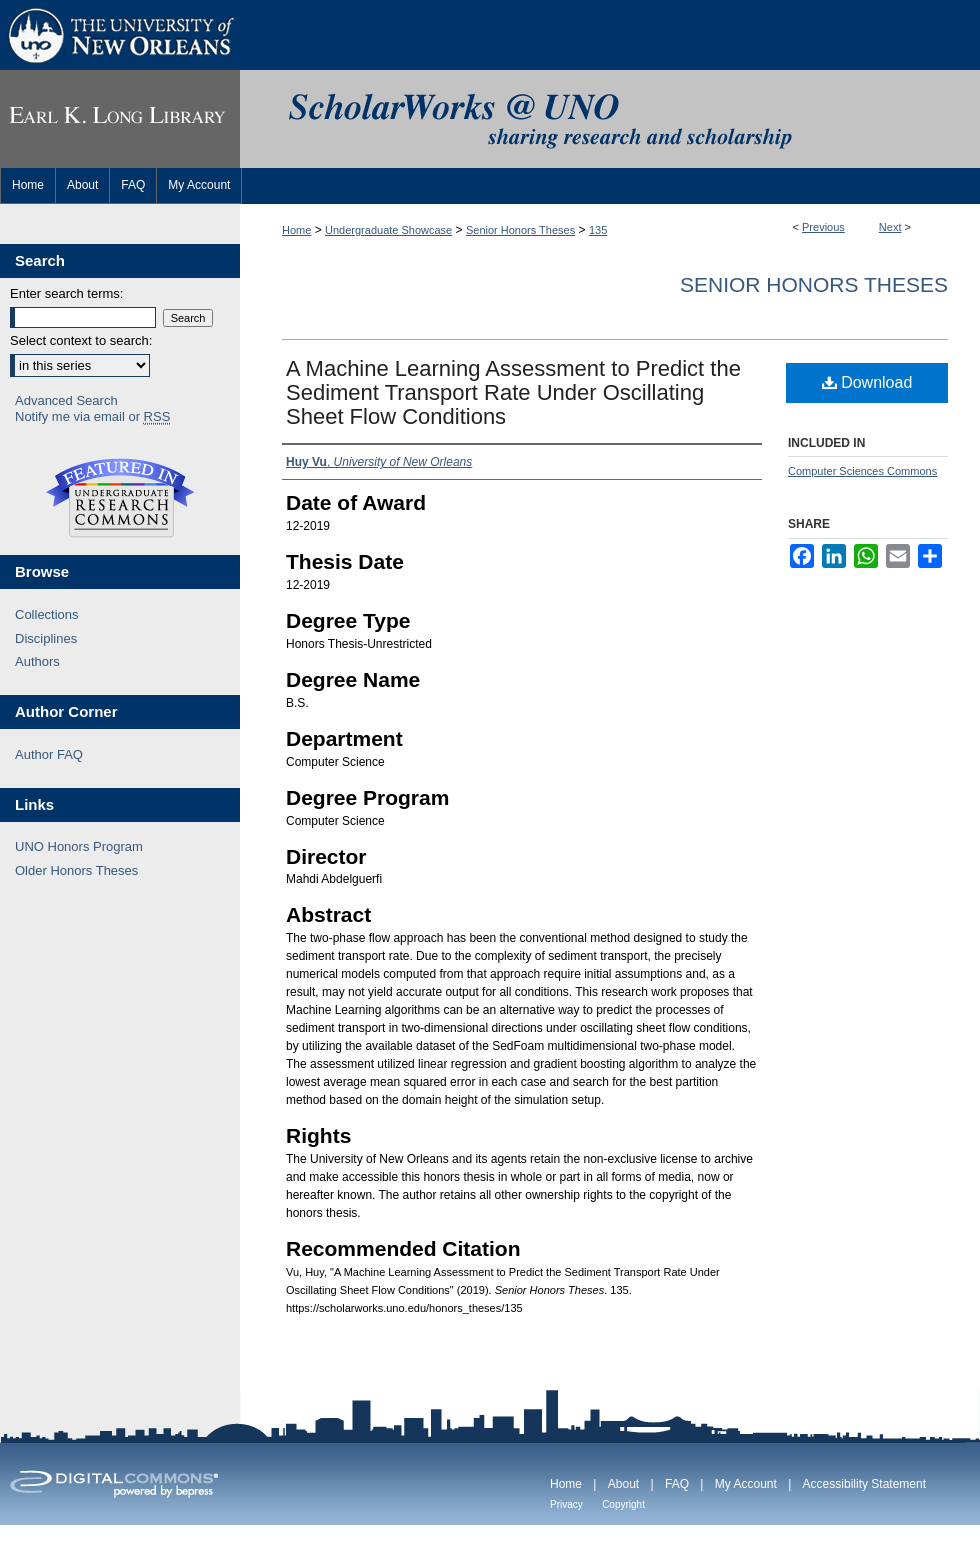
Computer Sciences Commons (862, 471)
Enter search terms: (66, 293)
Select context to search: (81, 340)
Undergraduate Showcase (388, 230)
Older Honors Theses (76, 870)
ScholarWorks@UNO (610, 119)
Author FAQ (49, 754)
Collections (47, 614)
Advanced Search (66, 400)
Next (890, 227)
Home (296, 230)
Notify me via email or (92, 417)
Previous (823, 227)
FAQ (677, 1484)
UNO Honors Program (79, 846)
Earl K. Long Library (120, 119)
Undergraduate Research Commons (120, 498)
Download (867, 382)
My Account (746, 1484)
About (623, 1484)
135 (598, 230)
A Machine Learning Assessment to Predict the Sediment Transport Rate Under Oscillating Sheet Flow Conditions (513, 392)
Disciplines (46, 638)
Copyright (623, 1504)
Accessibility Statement (864, 1484)
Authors (37, 661)
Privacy (566, 1504)
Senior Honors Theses (520, 230)
